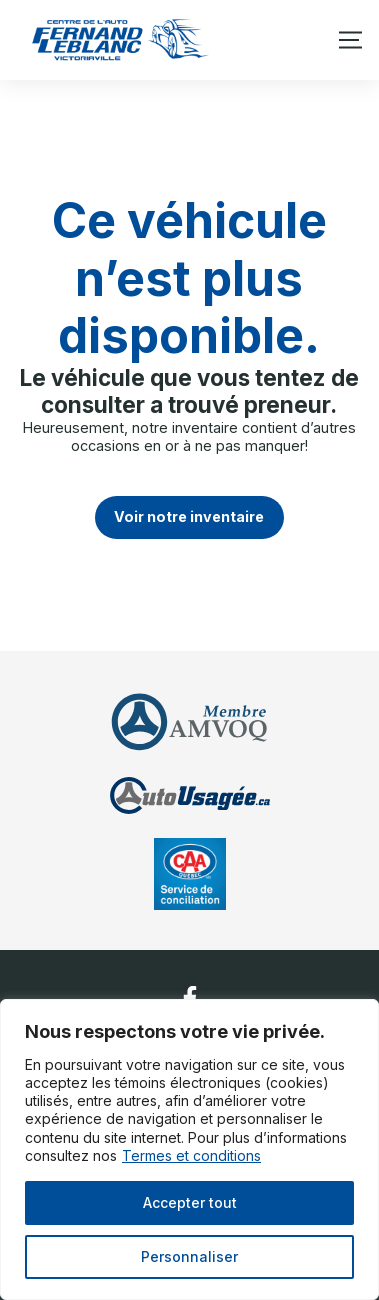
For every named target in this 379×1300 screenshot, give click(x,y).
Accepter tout (190, 1202)
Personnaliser (189, 1256)
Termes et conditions (191, 1155)
